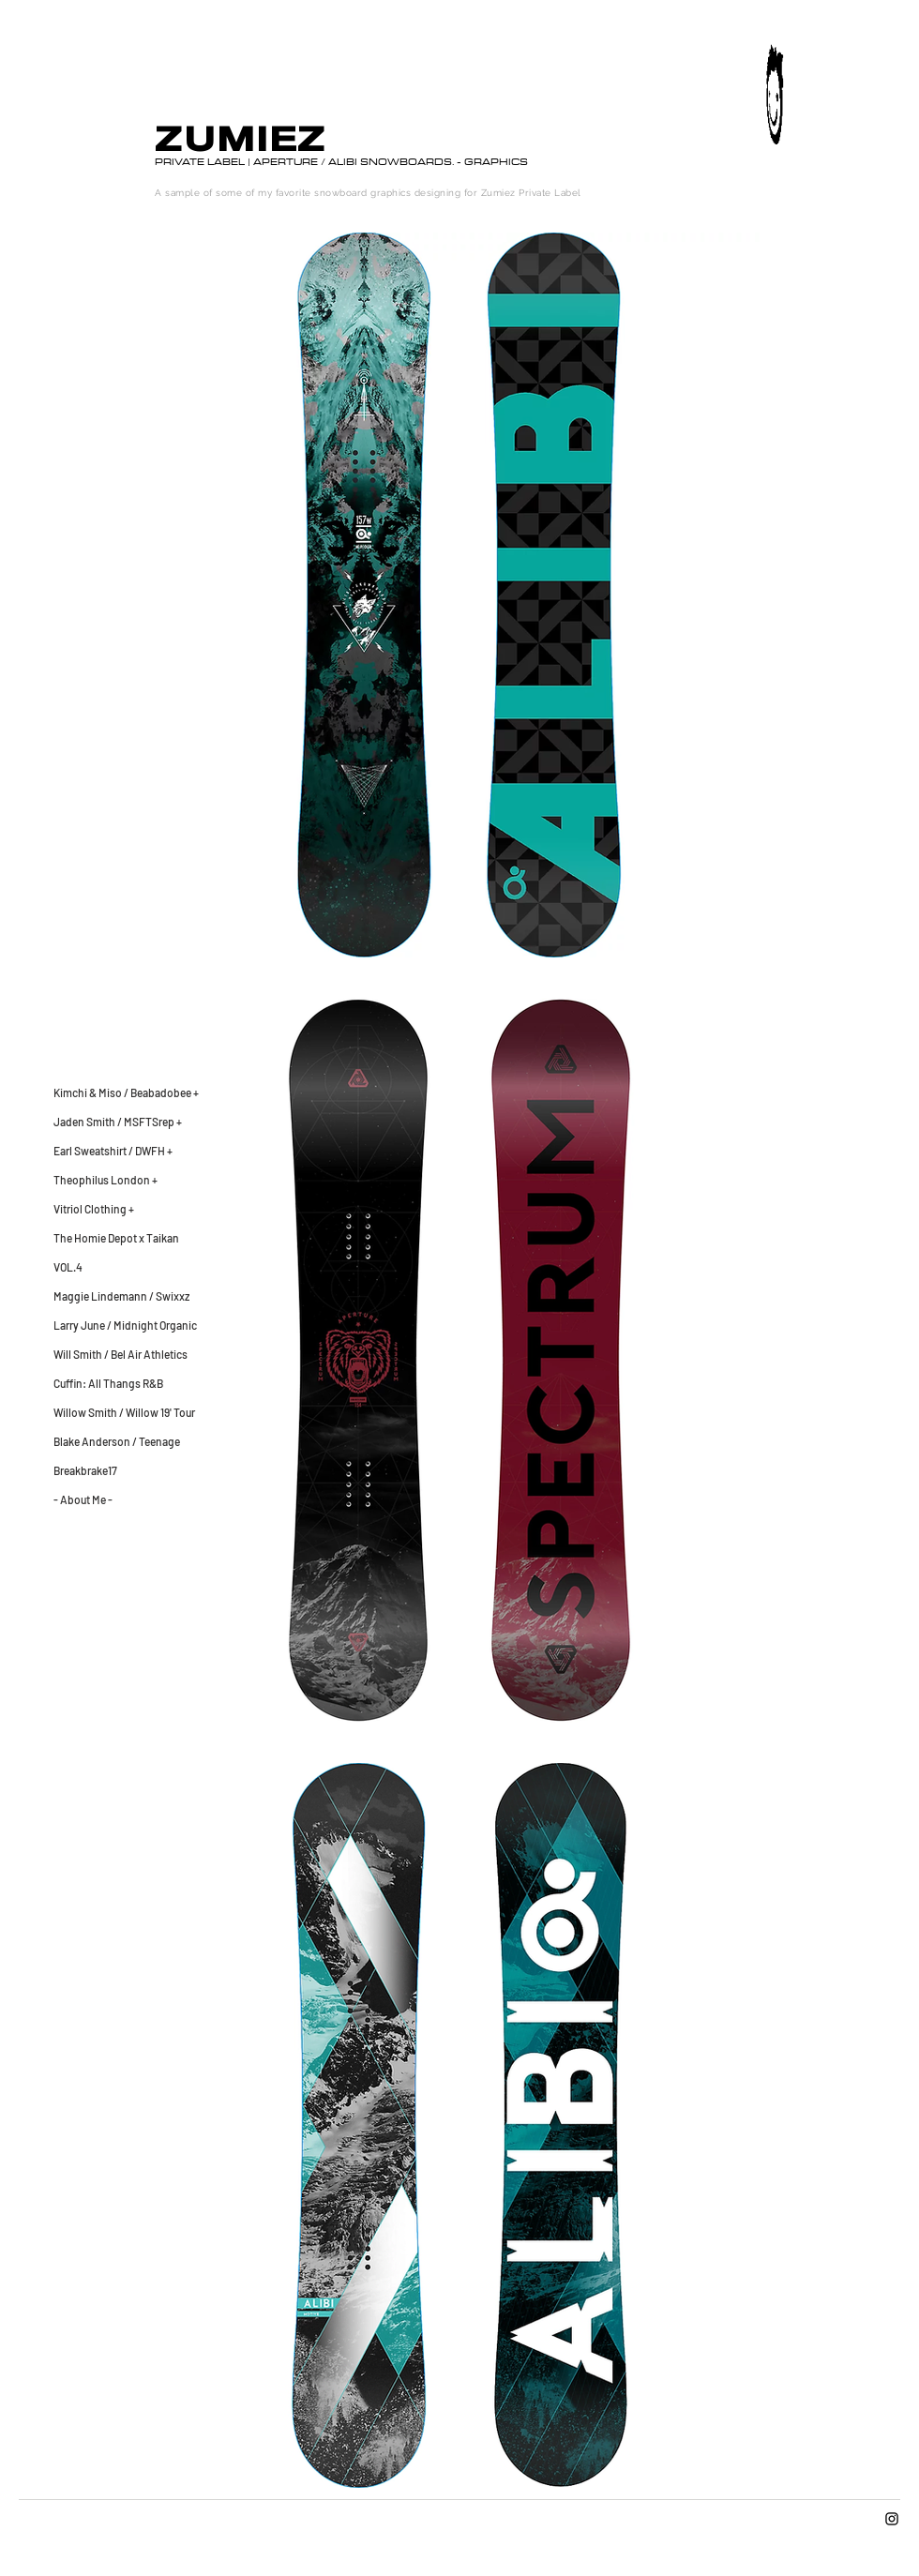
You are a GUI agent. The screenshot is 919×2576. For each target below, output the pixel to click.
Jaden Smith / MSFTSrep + (117, 1121)
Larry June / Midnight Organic (125, 1325)
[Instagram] (891, 2518)
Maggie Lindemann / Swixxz (121, 1296)
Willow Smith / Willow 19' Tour (124, 1412)
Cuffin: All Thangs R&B (108, 1383)
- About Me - (83, 1499)
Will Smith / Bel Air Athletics (120, 1354)
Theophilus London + (105, 1179)
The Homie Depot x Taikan (116, 1237)
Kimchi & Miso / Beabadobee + (126, 1092)
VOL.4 (68, 1266)
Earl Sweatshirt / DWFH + (113, 1150)
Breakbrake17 (85, 1470)
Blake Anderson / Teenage (116, 1441)
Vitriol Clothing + (93, 1208)
